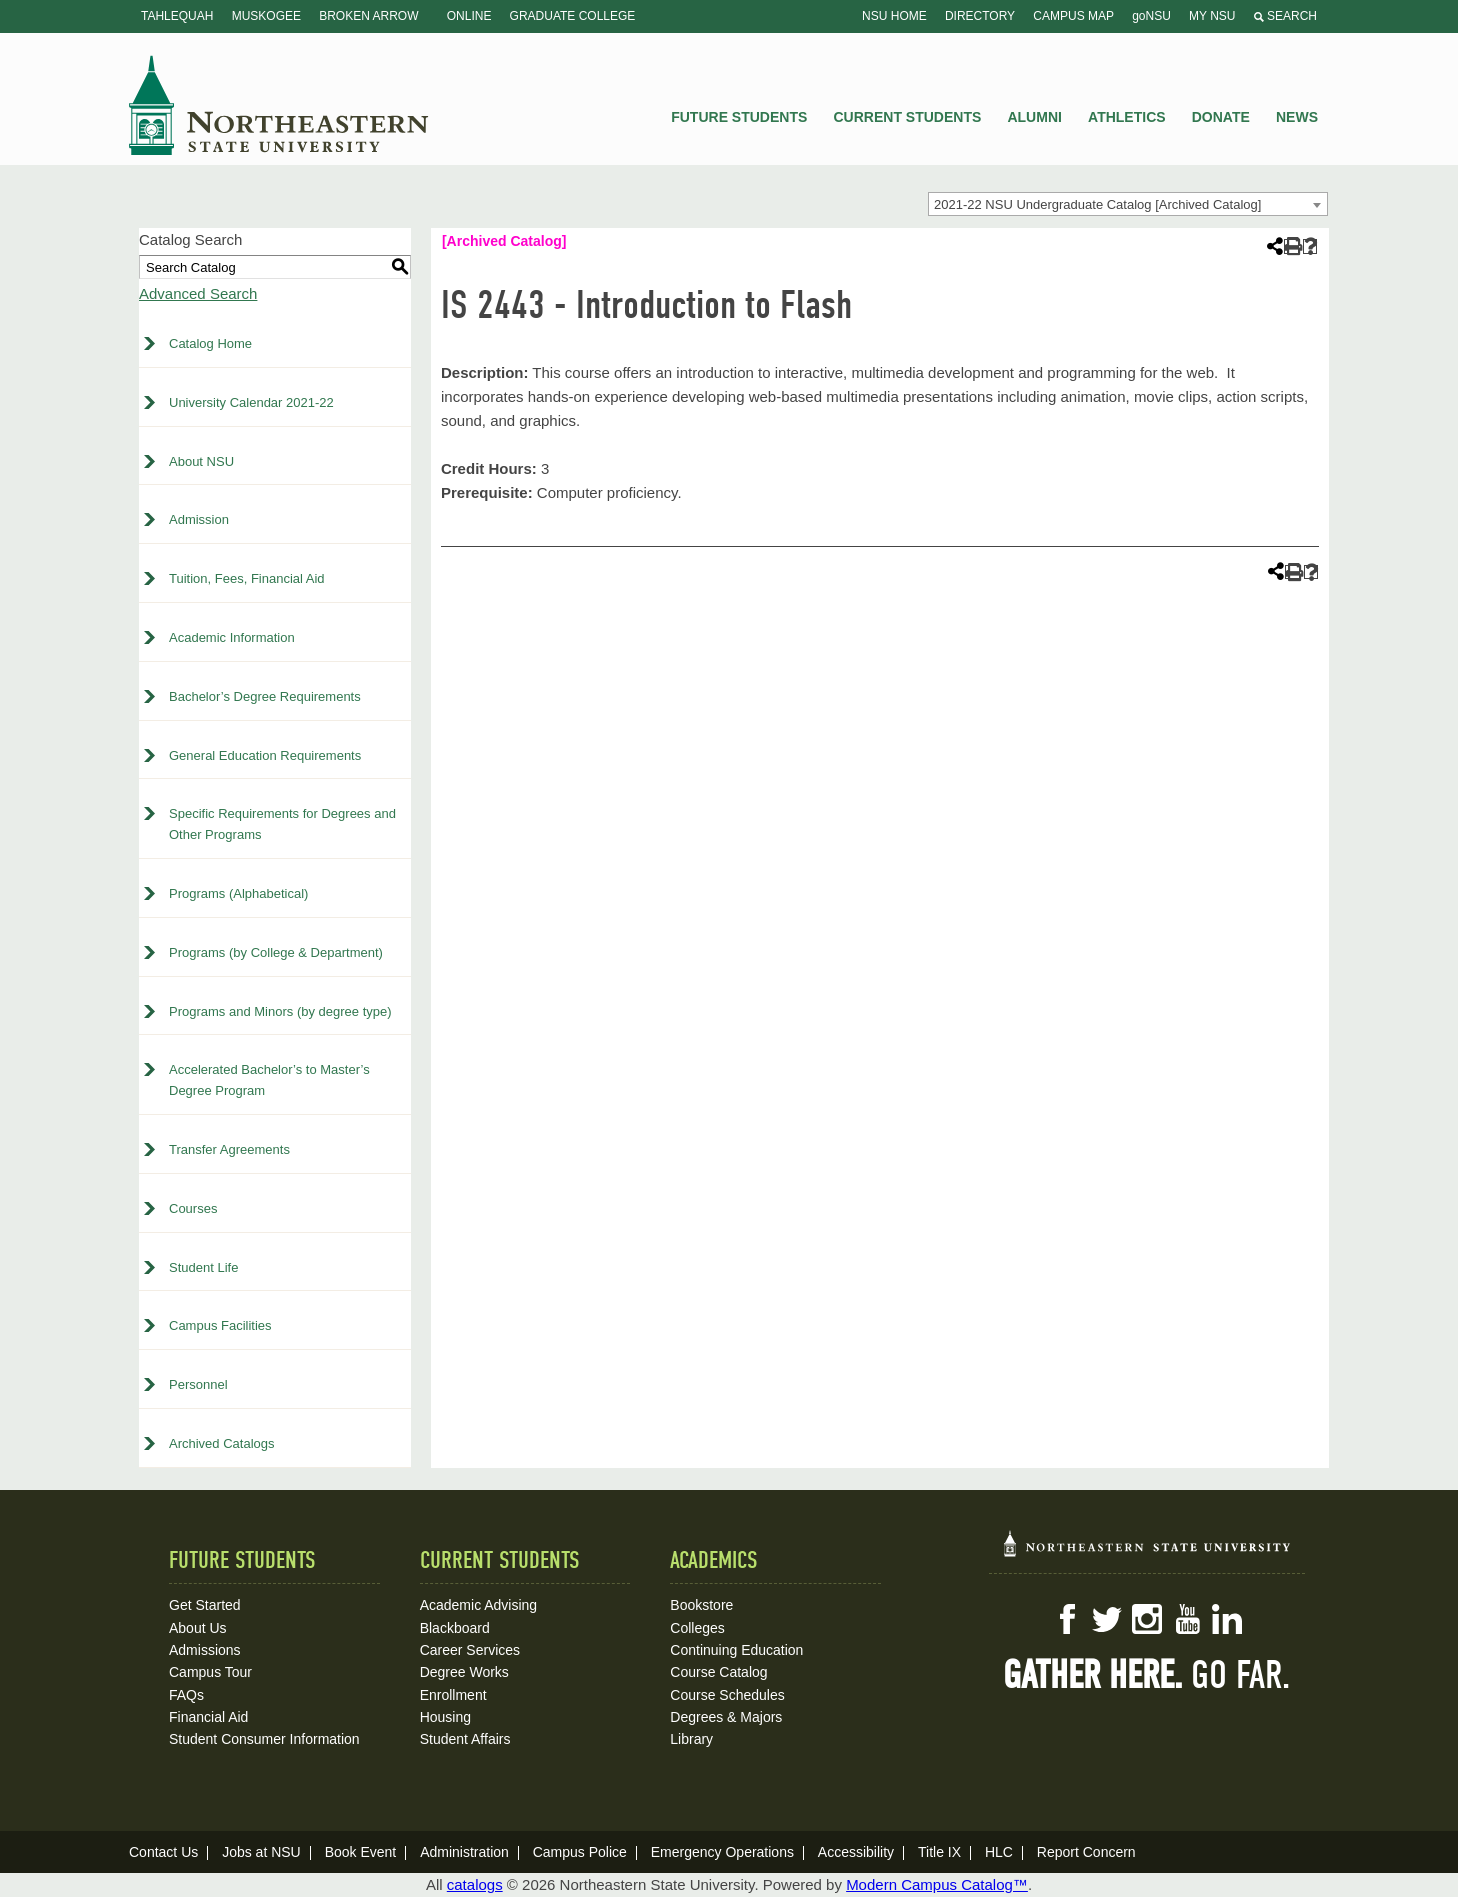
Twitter (1107, 1619)
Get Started (205, 1605)
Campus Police (580, 1852)
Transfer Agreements (229, 1149)
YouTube (1187, 1619)
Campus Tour (210, 1672)
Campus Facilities (220, 1325)
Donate (1221, 117)
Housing (445, 1717)
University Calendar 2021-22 (251, 402)
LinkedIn (1227, 1619)
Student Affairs (465, 1739)
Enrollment (453, 1695)
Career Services (470, 1650)
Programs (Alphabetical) (238, 893)
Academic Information (232, 637)
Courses (193, 1208)
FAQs (186, 1695)
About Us (198, 1628)
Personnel (198, 1384)
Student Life (203, 1267)
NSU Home (894, 16)
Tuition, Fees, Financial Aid (247, 578)
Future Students (739, 117)
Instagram (1147, 1619)
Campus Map (1073, 16)
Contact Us (163, 1852)
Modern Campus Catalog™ (937, 1884)
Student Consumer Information (264, 1739)
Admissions (205, 1650)
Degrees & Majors (726, 1717)
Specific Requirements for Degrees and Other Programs (282, 824)
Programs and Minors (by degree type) (280, 1011)
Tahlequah (177, 16)
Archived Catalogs (222, 1443)
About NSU (201, 461)
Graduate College (573, 16)
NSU (279, 105)
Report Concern (1086, 1852)
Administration (464, 1852)
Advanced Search (198, 293)
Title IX (939, 1852)
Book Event (361, 1852)
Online (469, 16)
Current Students (908, 117)
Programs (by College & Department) (276, 952)
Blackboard (455, 1628)
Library (691, 1739)
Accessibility (856, 1852)
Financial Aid (208, 1717)
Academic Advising (479, 1605)
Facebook (1067, 1619)
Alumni (1034, 117)
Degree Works (464, 1672)
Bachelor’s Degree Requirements (265, 696)
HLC (999, 1852)
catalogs (475, 1884)
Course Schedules (727, 1695)
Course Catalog (718, 1672)
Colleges (697, 1628)
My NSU (1212, 16)
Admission (199, 519)
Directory (980, 16)
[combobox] (1128, 204)
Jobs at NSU (261, 1852)
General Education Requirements (265, 755)
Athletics (1127, 117)
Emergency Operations (722, 1852)
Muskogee (266, 16)
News (1297, 117)
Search (1285, 16)
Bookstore (701, 1605)
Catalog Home (210, 343)
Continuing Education (736, 1650)
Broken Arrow (368, 16)
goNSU (1151, 16)
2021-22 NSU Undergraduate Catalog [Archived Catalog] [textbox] (1097, 204)
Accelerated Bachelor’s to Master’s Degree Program (269, 1080)
